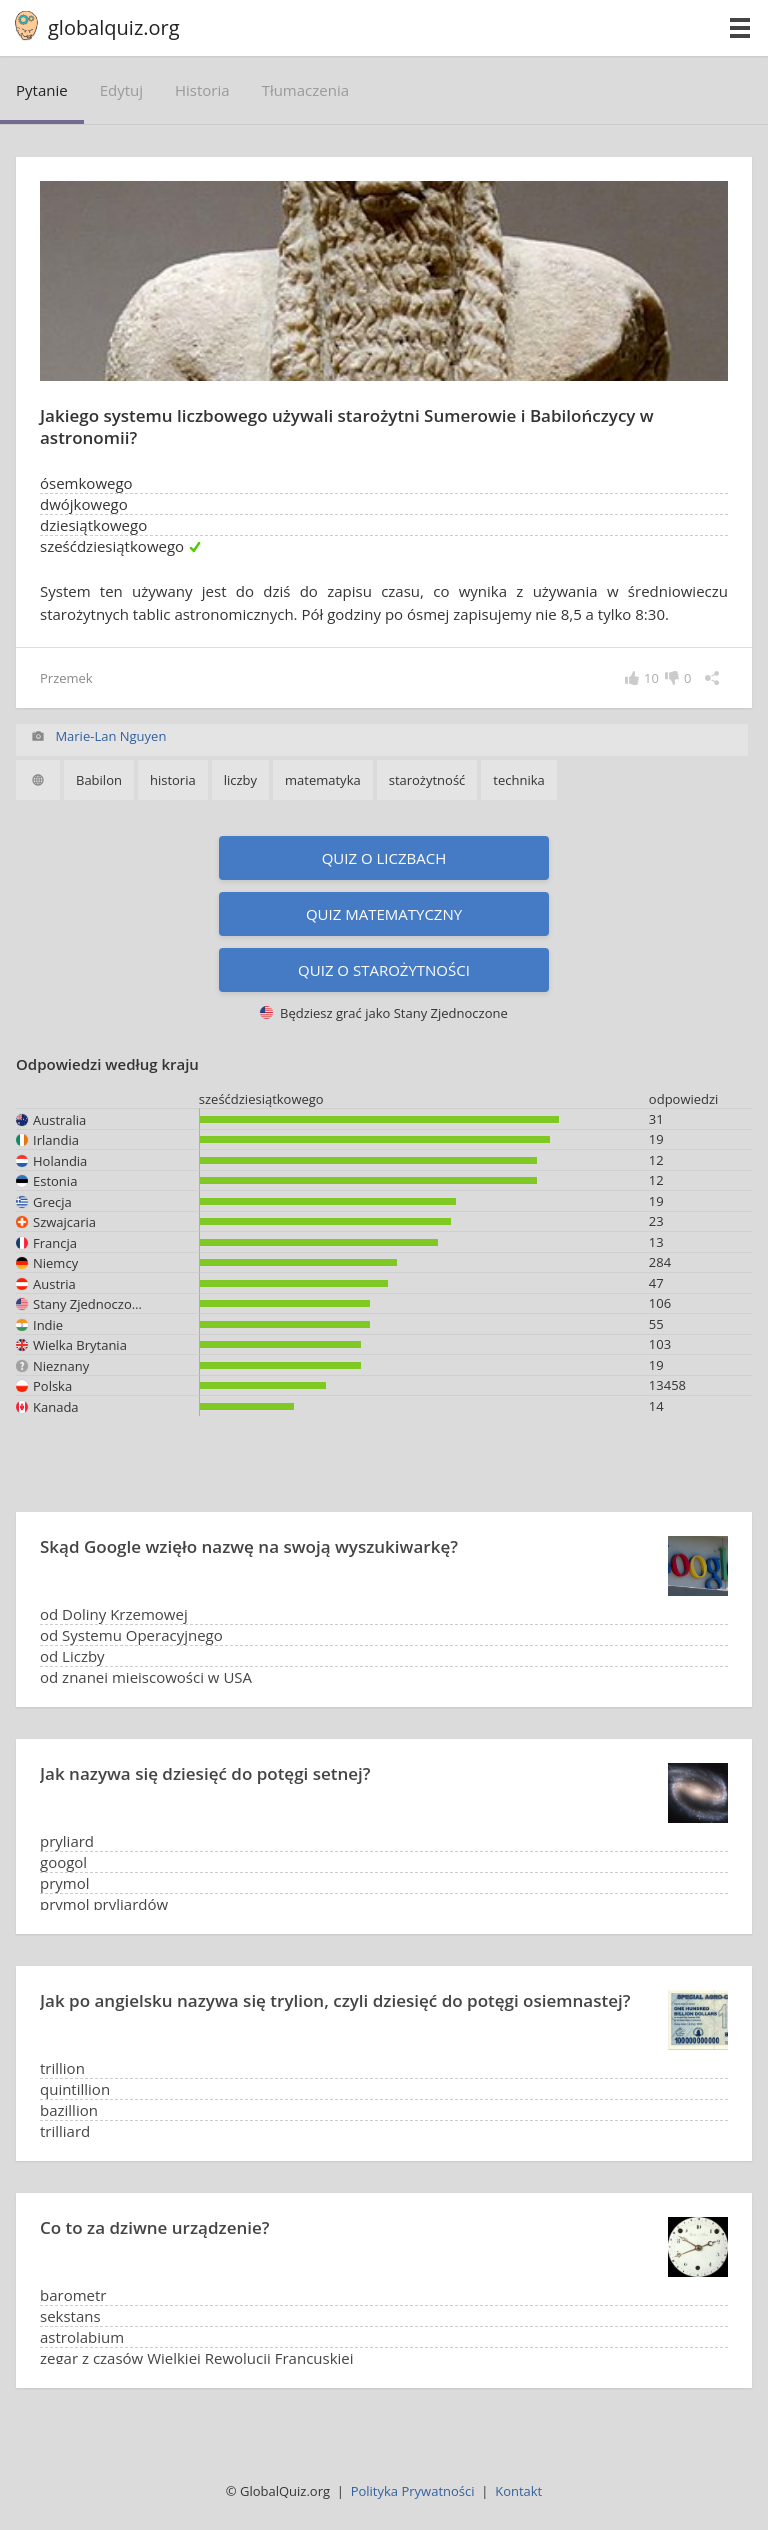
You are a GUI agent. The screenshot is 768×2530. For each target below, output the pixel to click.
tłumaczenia (305, 90)
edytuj (121, 90)
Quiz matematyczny (384, 914)
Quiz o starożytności (384, 970)
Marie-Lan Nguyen (110, 736)
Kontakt (518, 2491)
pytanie (42, 90)
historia (202, 90)
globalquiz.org (114, 27)
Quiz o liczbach (384, 858)
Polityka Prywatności (413, 2491)
